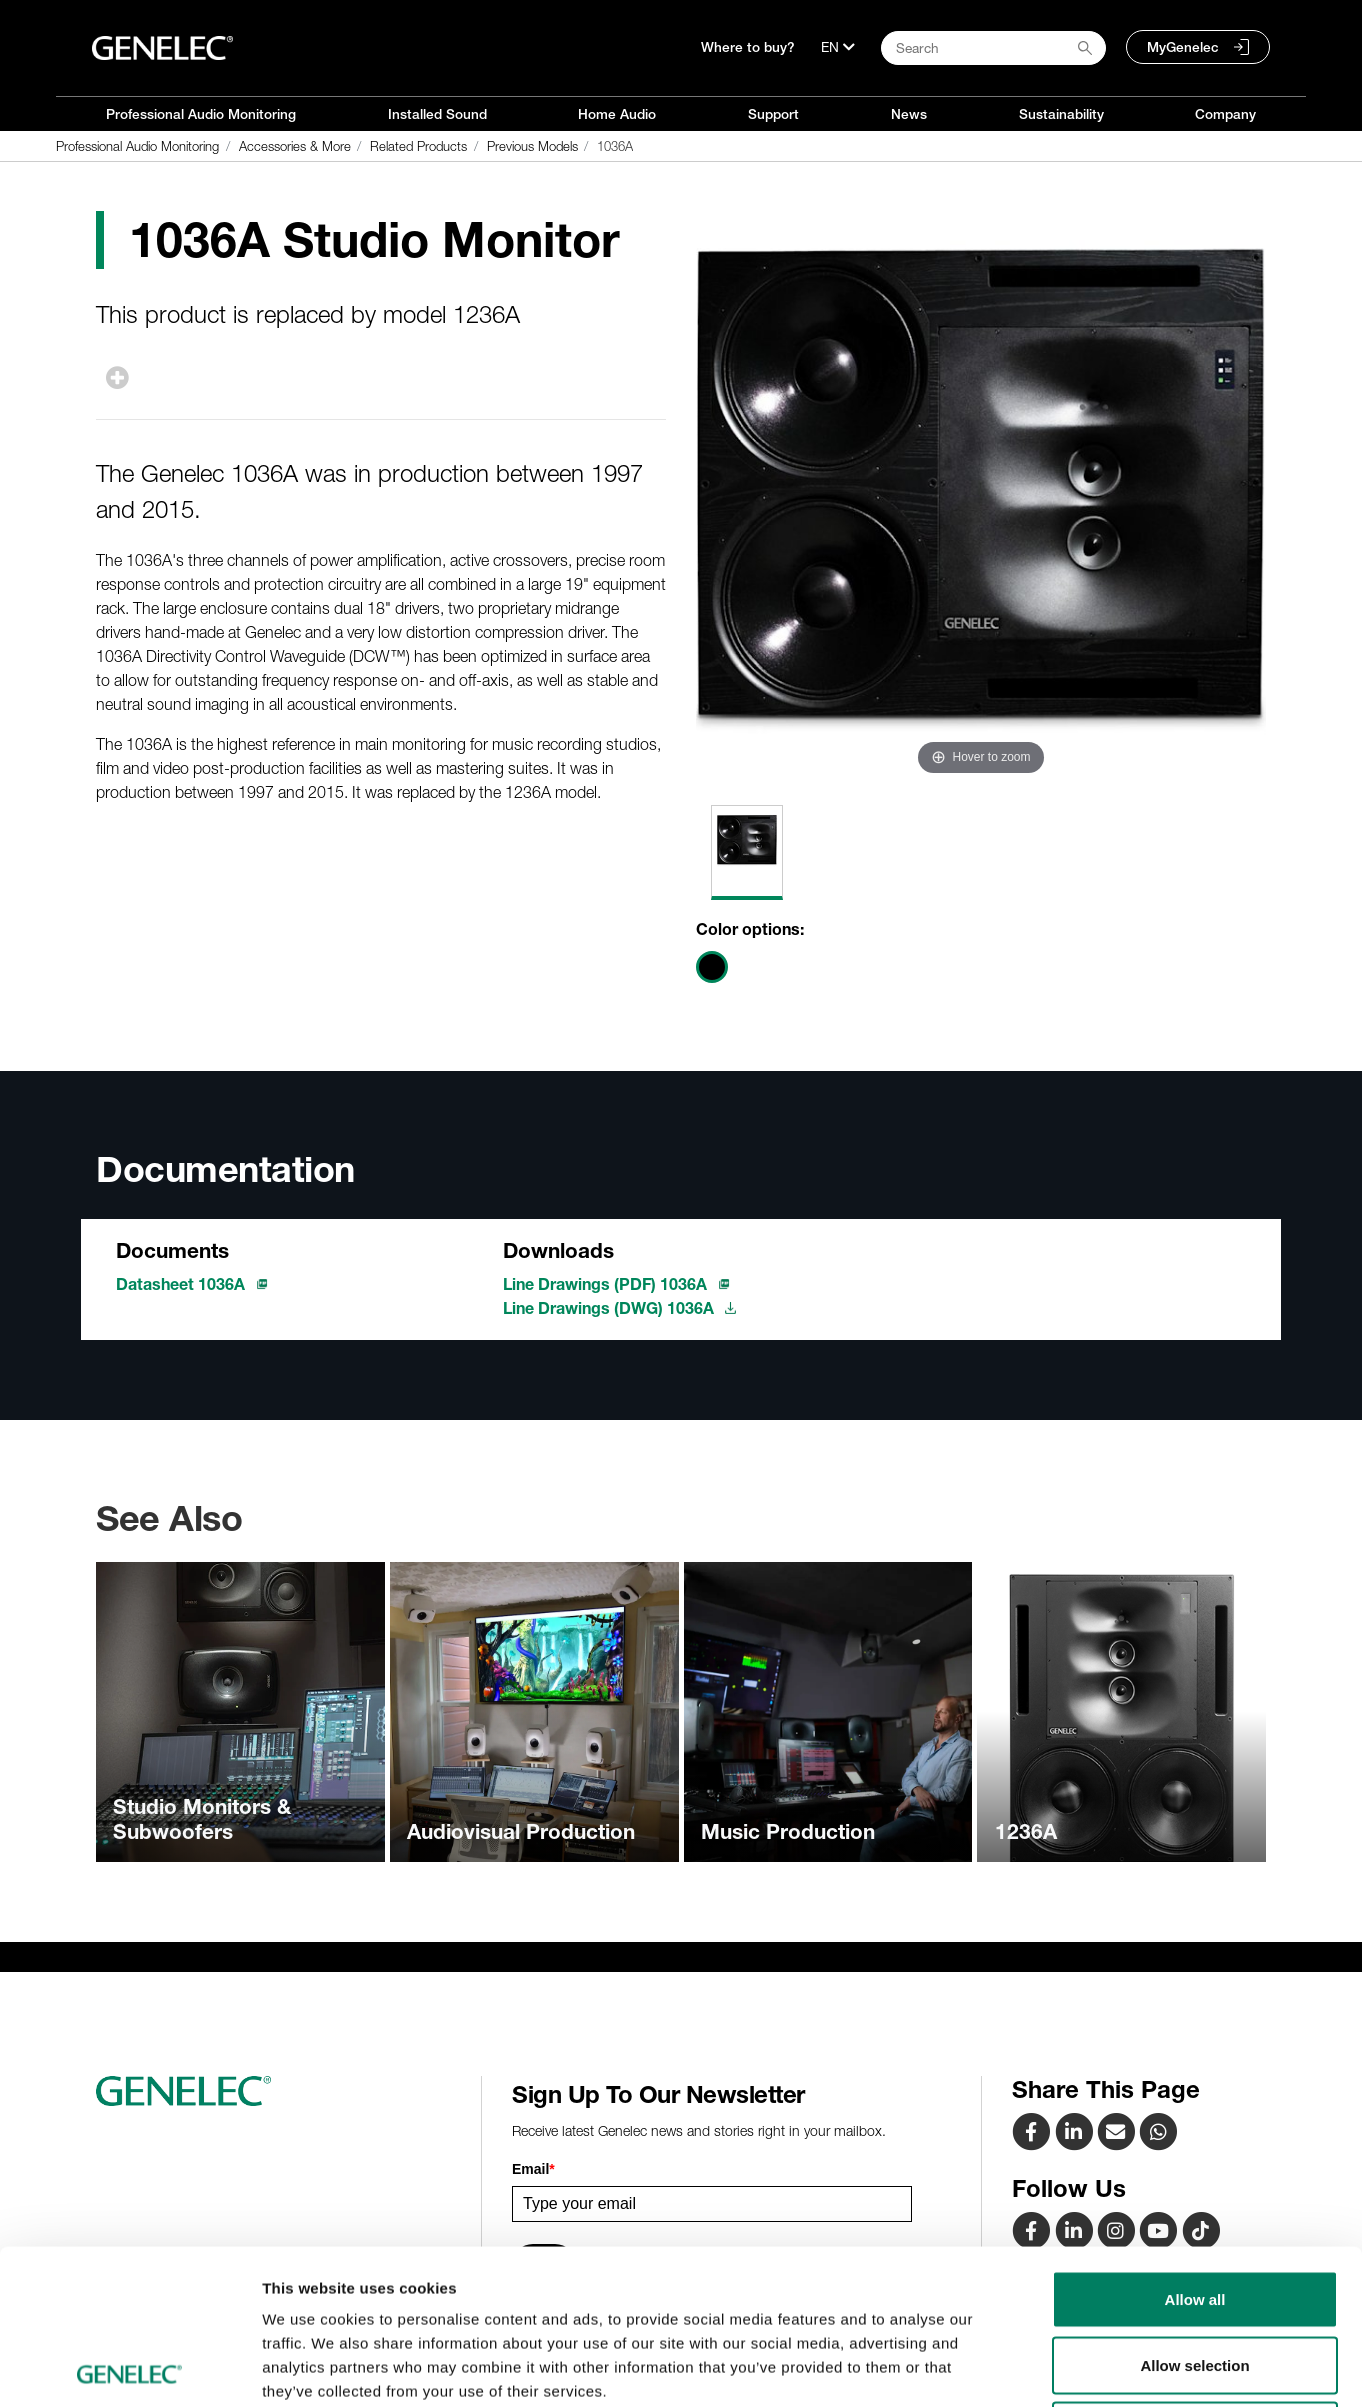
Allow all (1195, 2144)
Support (773, 114)
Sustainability (1061, 114)
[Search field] (993, 48)
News (909, 114)
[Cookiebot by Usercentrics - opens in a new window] (129, 2368)
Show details (1049, 2367)
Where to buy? (748, 47)
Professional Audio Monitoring (201, 114)
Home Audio (617, 114)
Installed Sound (437, 114)
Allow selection (1194, 2210)
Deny (1195, 2275)
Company (1225, 114)
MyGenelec (1183, 47)
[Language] (838, 47)
